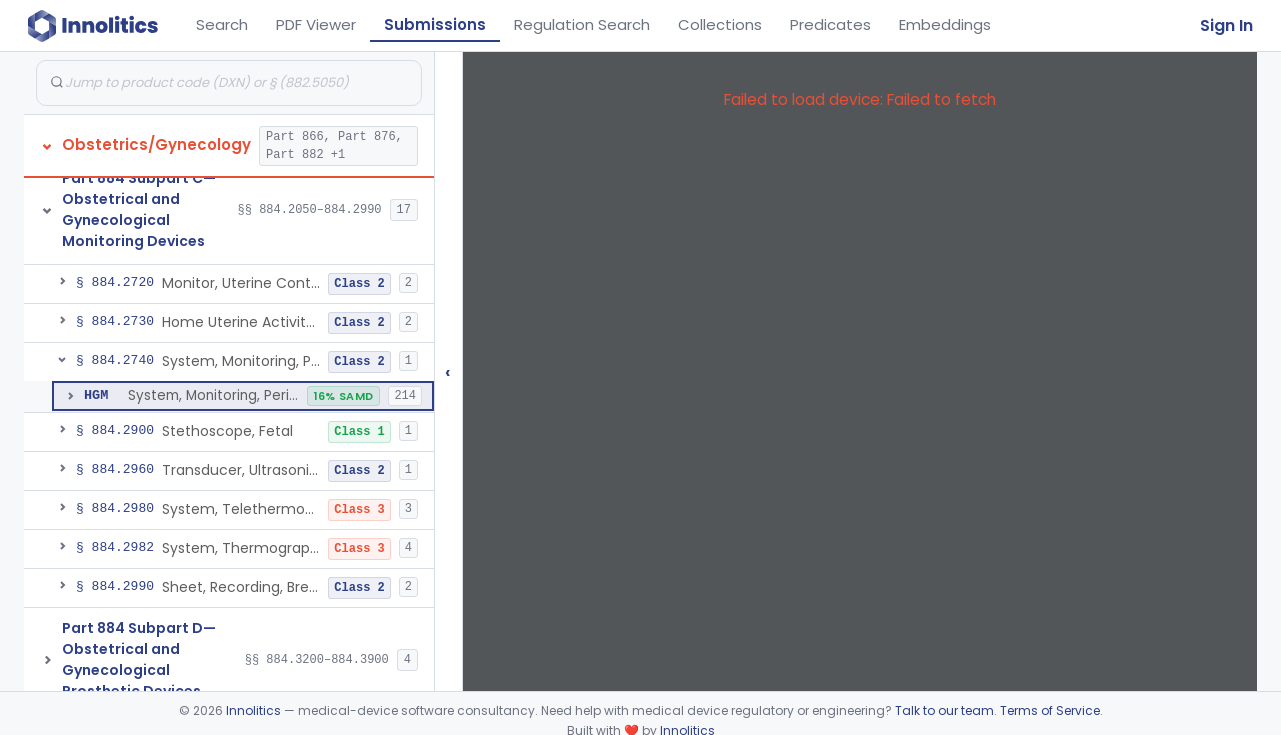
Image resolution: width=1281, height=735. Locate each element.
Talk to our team (944, 710)
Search (222, 24)
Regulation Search (582, 24)
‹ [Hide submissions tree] (448, 371)
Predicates (830, 24)
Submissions (435, 24)
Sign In (1226, 25)
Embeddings (945, 24)
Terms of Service (1050, 710)
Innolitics (253, 710)
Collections (720, 24)
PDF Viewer (316, 24)
